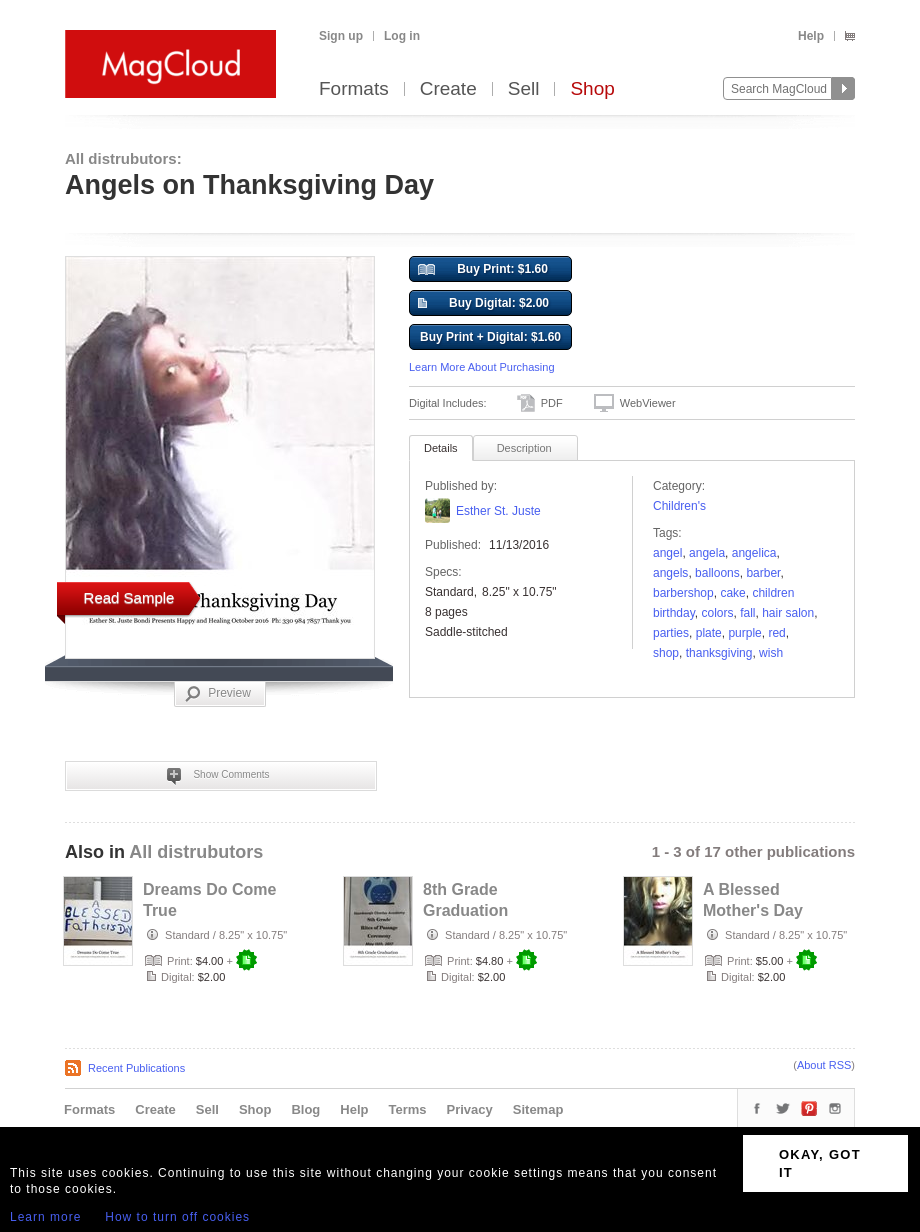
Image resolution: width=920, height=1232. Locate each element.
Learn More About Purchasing (482, 367)
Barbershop (683, 593)
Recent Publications (136, 1068)
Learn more (45, 1217)
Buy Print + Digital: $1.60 (490, 337)
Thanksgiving (719, 653)
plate (709, 633)
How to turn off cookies (177, 1217)
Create (448, 89)
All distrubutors (196, 852)
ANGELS (670, 573)
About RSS (824, 1065)
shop (666, 653)
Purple (744, 633)
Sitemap (538, 1109)
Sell (524, 89)
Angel (667, 553)
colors (717, 613)
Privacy (470, 1109)
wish (771, 653)
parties (671, 633)
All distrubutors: (123, 158)
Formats (354, 89)
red (776, 633)
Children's (679, 506)
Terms (407, 1109)
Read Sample (129, 597)
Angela (707, 553)
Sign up (341, 36)
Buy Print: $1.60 (483, 270)
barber (763, 573)
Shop (592, 89)
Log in (402, 36)
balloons (717, 573)
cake (732, 593)
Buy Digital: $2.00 (483, 304)
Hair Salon (788, 613)
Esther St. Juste (498, 511)
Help (811, 36)
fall (747, 613)
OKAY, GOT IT (820, 1163)
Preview (218, 694)
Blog (305, 1109)
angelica (754, 553)
